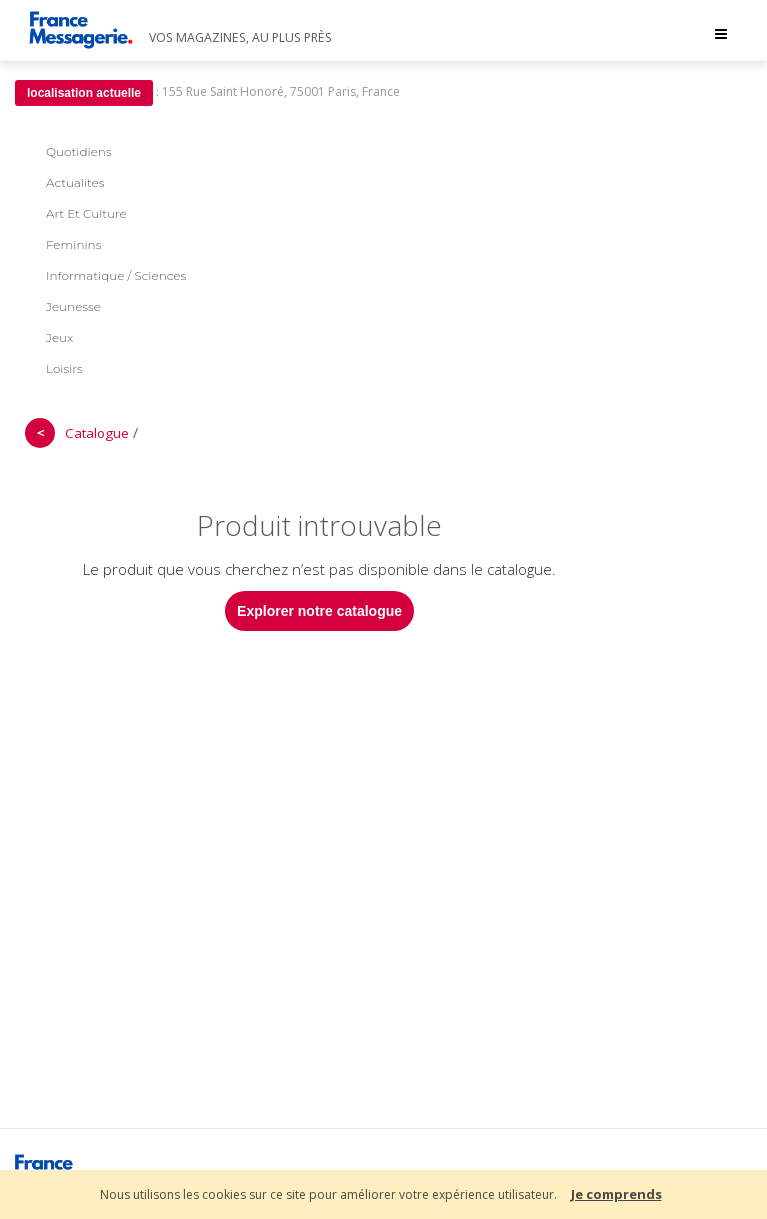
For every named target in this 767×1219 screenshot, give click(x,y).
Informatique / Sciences (116, 275)
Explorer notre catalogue (319, 611)
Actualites (75, 182)
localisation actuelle (84, 93)
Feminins (73, 244)
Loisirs (64, 368)
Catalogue (97, 433)
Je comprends (616, 1194)
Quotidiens (79, 151)
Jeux (59, 337)
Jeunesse (73, 306)
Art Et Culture (86, 213)
